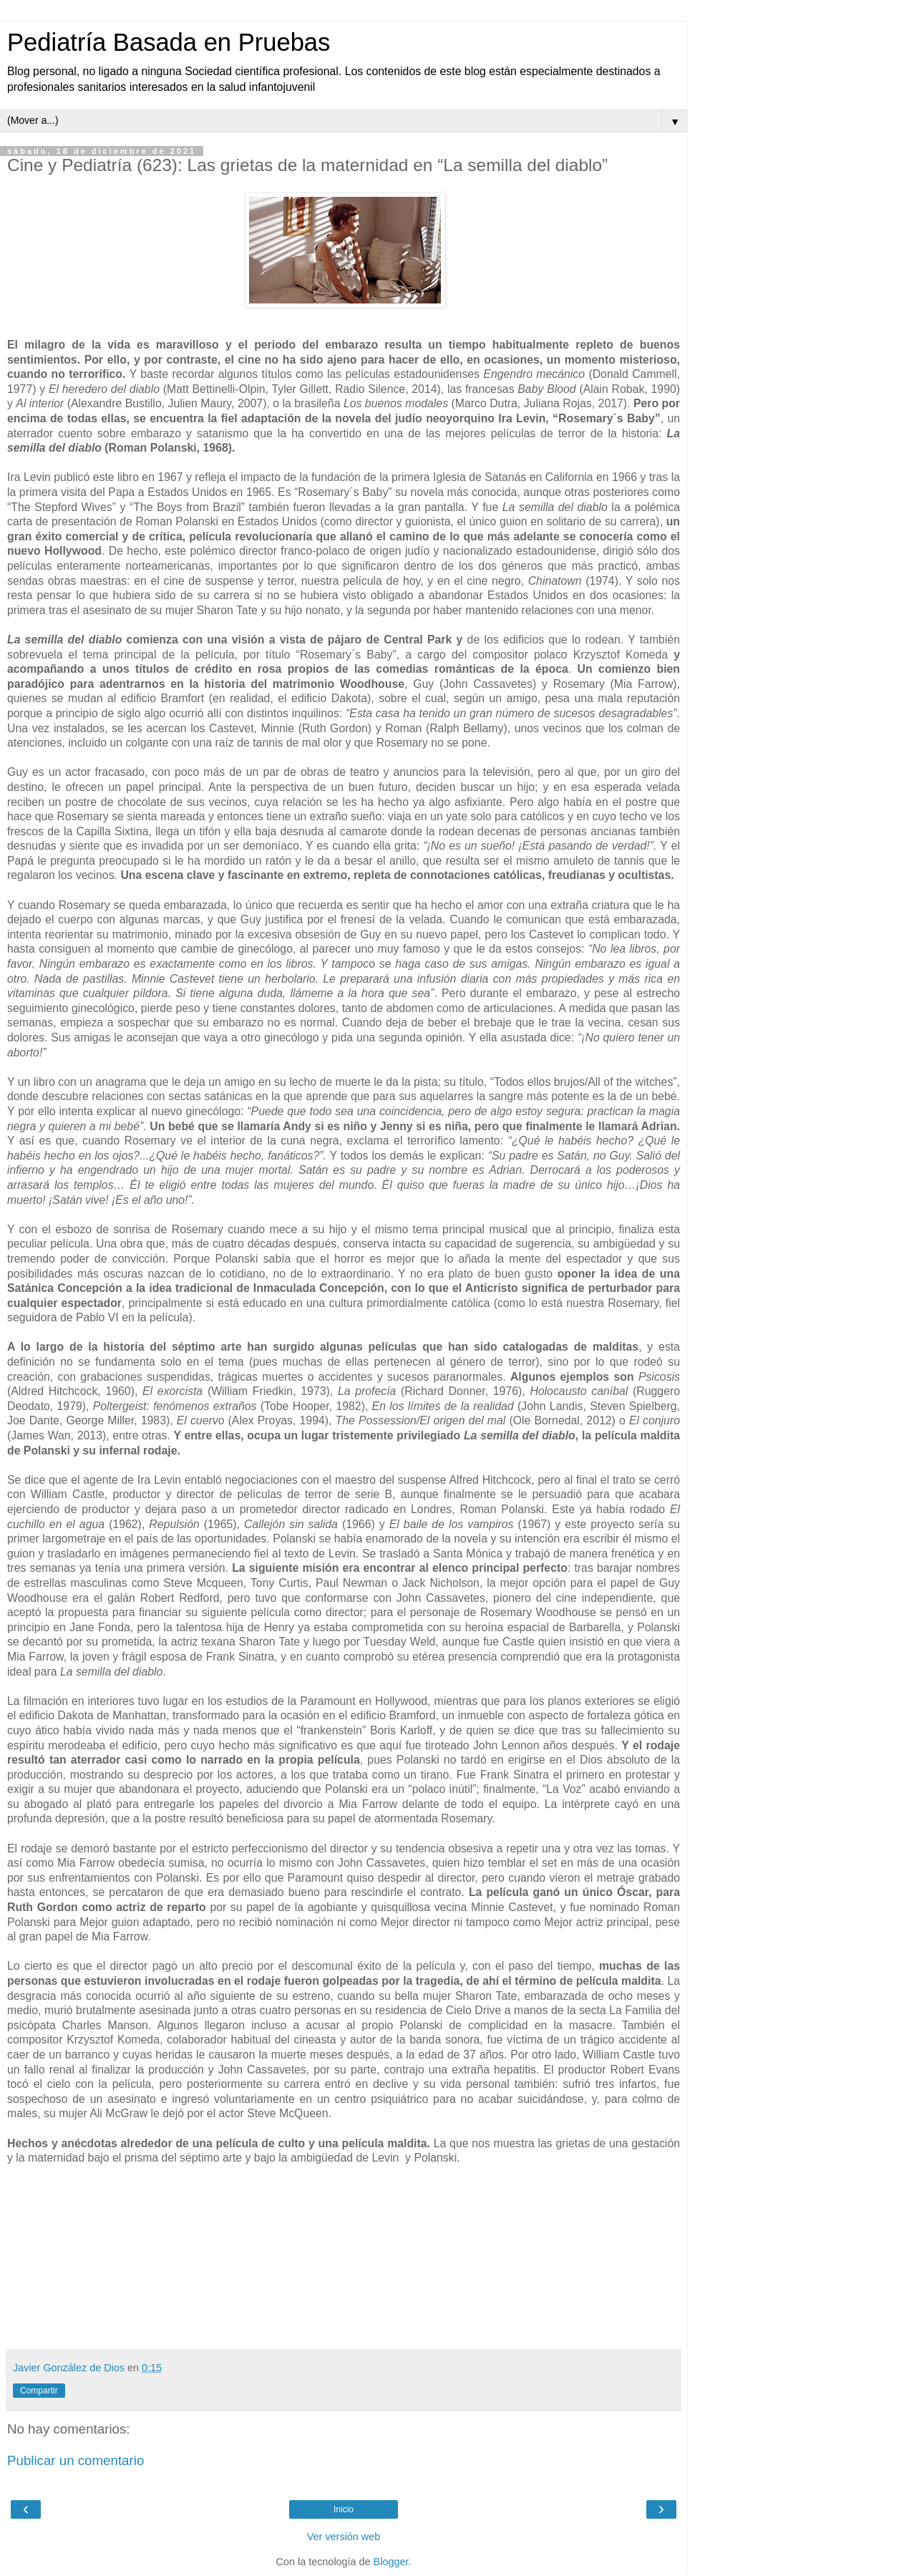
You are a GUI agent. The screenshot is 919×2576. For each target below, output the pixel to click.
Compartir (39, 2391)
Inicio (344, 2509)
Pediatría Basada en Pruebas (168, 42)
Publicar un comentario (75, 2460)
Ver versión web (343, 2536)
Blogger (391, 2561)
